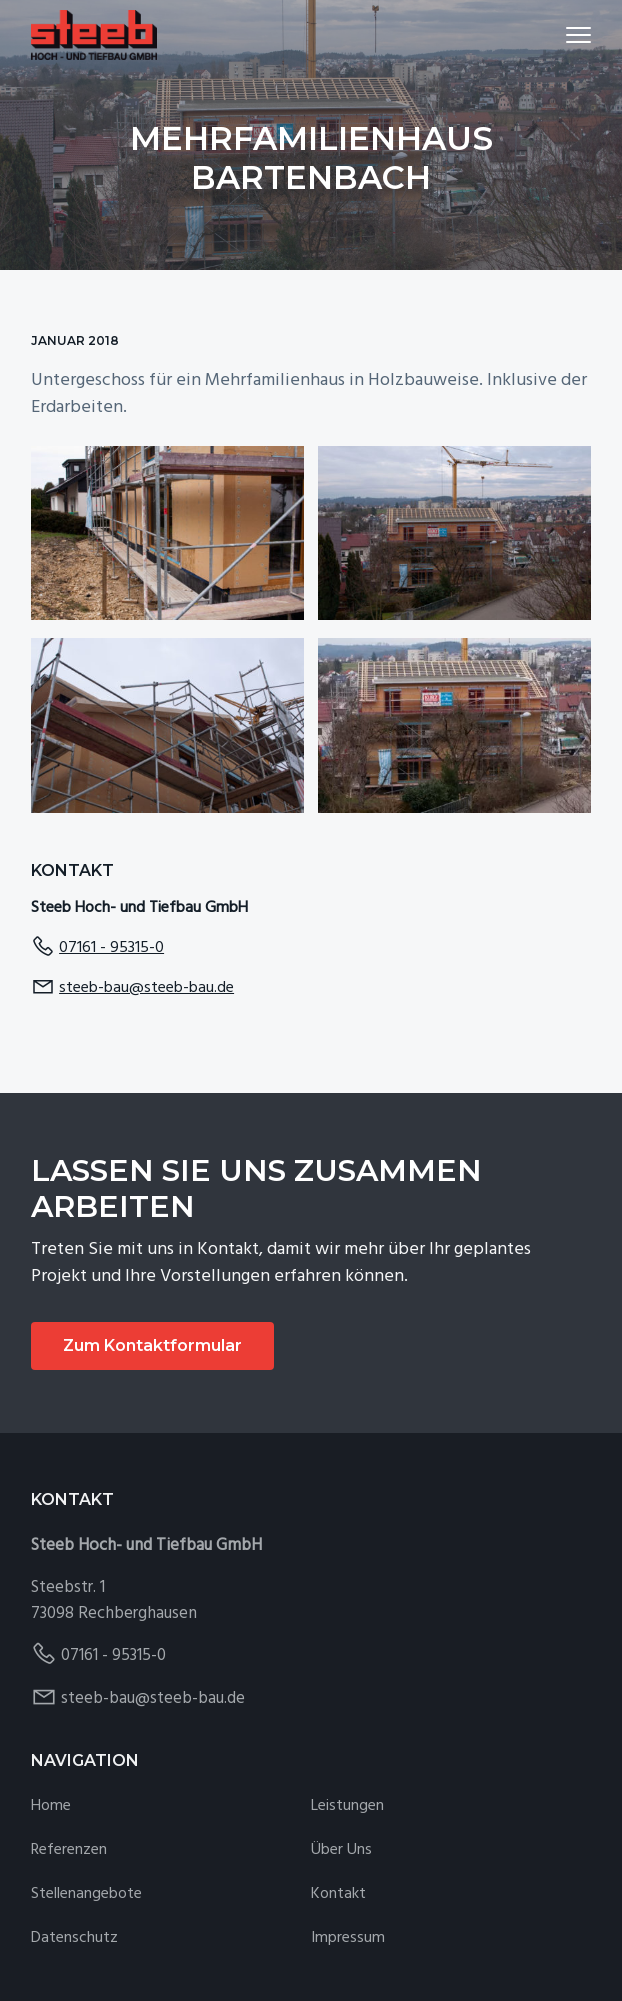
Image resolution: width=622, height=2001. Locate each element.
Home (51, 1806)
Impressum (348, 1938)
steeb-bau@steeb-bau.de (146, 988)
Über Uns (341, 1850)
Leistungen (347, 1806)
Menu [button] (569, 34)
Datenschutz (74, 1938)
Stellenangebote (86, 1894)
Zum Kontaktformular (152, 1345)
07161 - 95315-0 (111, 948)
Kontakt (338, 1894)
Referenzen (69, 1850)
